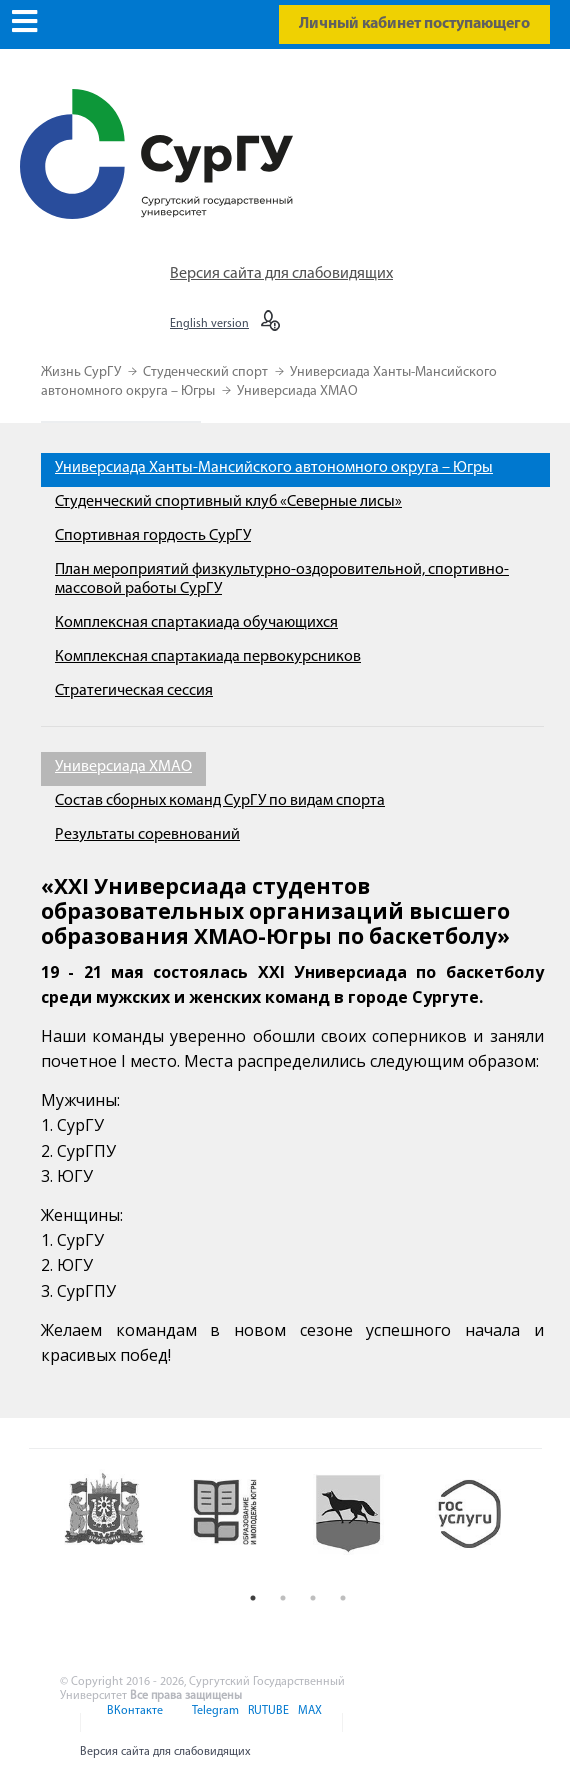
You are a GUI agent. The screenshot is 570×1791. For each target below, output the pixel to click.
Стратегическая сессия (134, 691)
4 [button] (343, 1598)
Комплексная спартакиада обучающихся (196, 623)
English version (209, 324)
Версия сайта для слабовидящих (281, 274)
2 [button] (283, 1598)
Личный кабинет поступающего (414, 24)
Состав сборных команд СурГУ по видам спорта (220, 801)
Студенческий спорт (207, 372)
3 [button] (313, 1598)
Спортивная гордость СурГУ (153, 536)
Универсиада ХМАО (297, 391)
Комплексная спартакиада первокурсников (208, 657)
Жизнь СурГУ (82, 372)
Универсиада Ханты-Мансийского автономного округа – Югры (274, 468)
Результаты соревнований (147, 835)
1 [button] (253, 1598)
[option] (115, 1525)
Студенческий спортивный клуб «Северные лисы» (228, 502)
